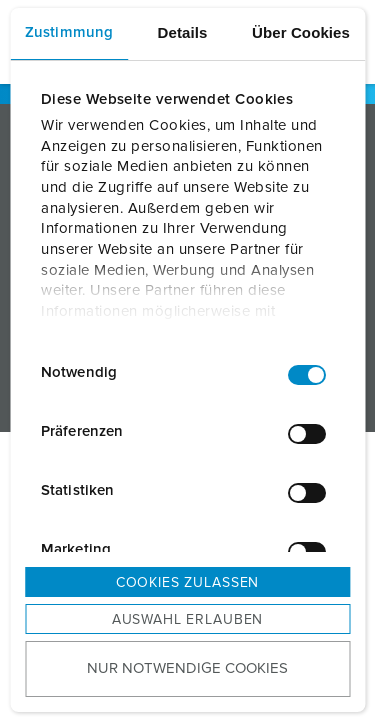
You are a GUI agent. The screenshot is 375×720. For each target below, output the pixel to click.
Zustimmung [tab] (69, 32)
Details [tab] (183, 32)
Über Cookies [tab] (301, 32)
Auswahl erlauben (187, 620)
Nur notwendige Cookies (187, 668)
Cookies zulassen (187, 583)
